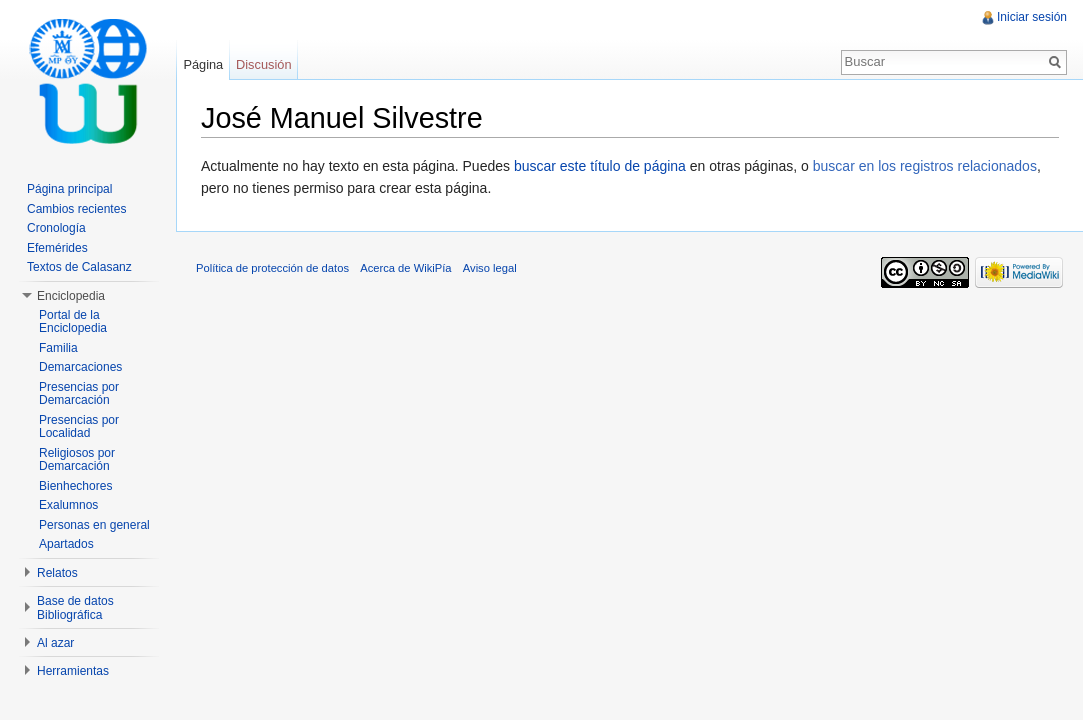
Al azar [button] (55, 643)
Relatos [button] (57, 573)
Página (203, 64)
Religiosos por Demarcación (77, 460)
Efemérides (57, 248)
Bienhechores (75, 486)
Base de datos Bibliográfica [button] (75, 608)
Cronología (56, 228)
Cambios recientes (76, 209)
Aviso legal (490, 268)
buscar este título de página (600, 166)
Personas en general (94, 525)
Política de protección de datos (272, 268)
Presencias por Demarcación (79, 394)
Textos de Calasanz (79, 267)
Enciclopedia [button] (71, 296)
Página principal (69, 189)
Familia (58, 348)
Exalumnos (68, 505)
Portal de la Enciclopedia (73, 322)
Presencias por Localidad (79, 427)
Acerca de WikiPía (405, 268)
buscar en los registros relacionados (925, 166)
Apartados (66, 544)
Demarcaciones (80, 367)
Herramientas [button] (73, 671)
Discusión (263, 64)
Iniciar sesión (1032, 17)
